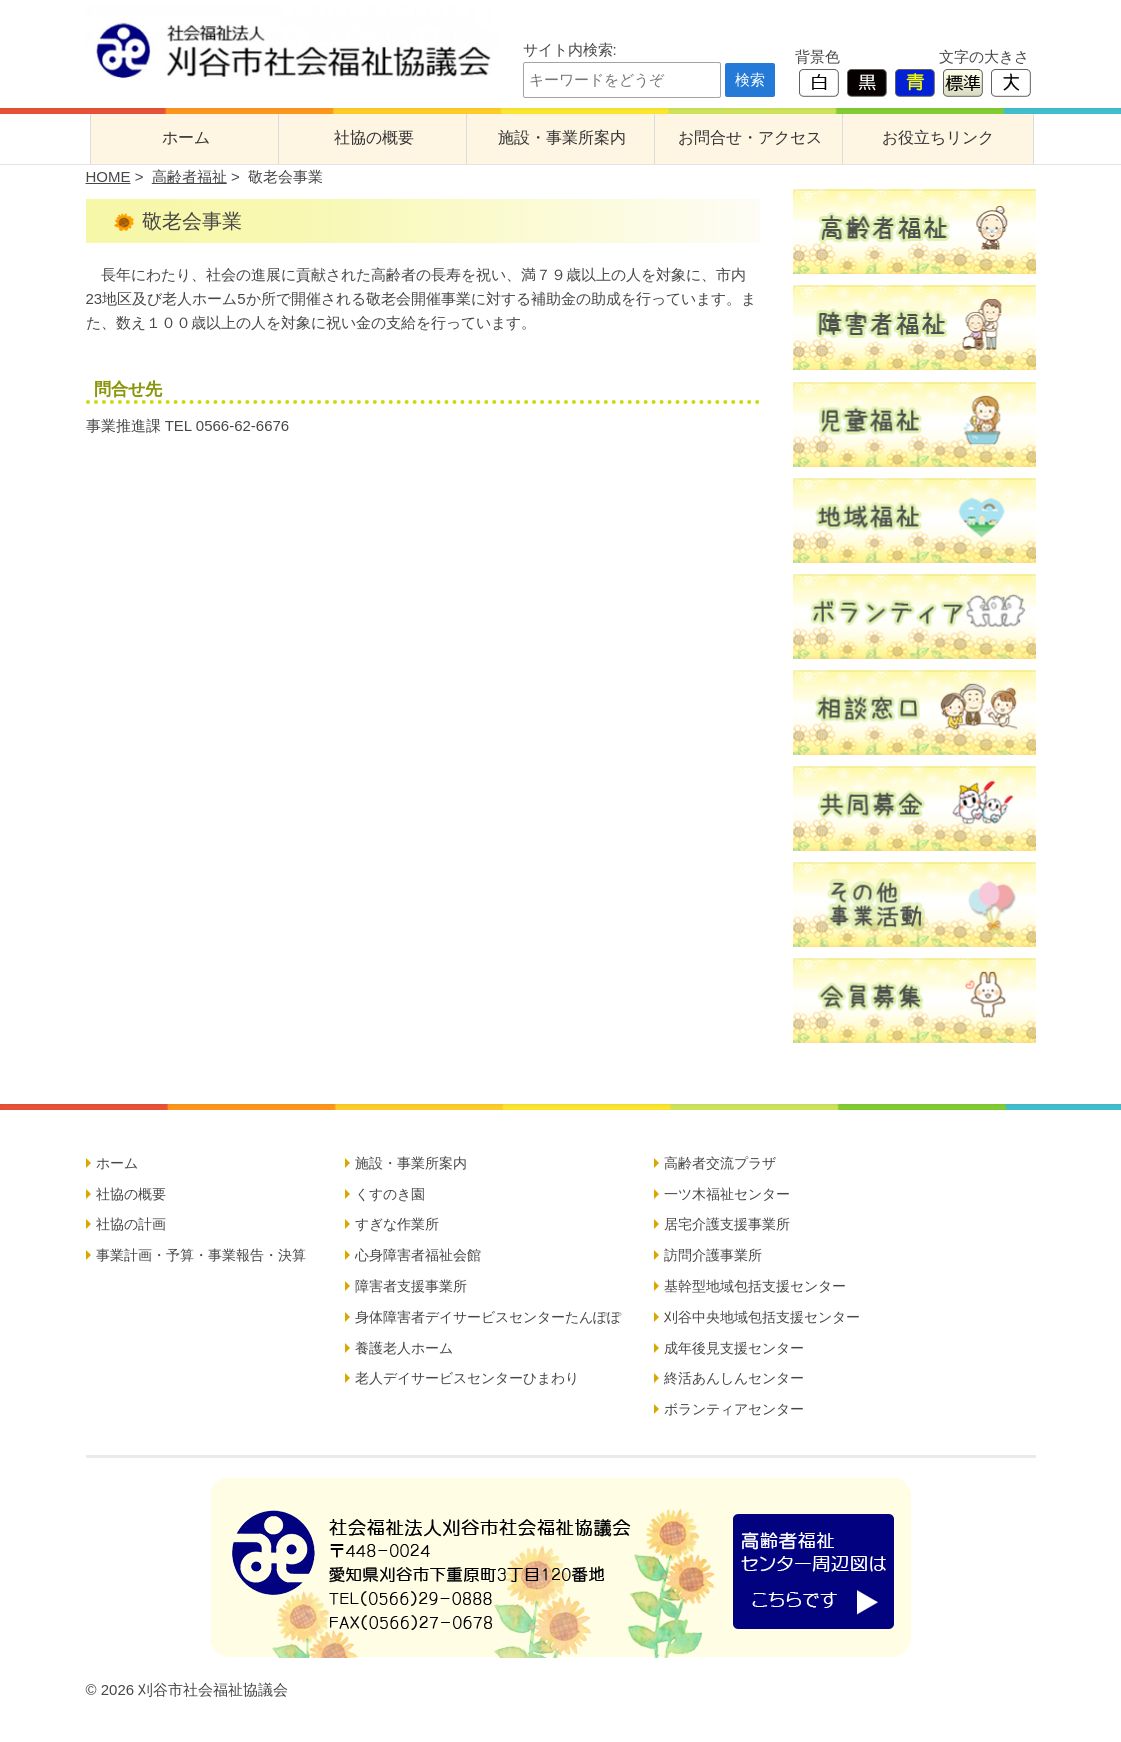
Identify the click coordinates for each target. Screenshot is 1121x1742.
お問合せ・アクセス (750, 137)
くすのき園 (390, 1194)
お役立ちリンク (938, 137)
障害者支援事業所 (411, 1286)
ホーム (186, 137)
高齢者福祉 (189, 176)
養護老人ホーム (404, 1348)
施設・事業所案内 (562, 137)
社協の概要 (374, 137)
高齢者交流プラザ (720, 1163)
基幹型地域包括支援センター (755, 1286)
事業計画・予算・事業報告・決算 (201, 1255)
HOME (108, 176)
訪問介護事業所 (713, 1255)
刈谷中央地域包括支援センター (762, 1317)
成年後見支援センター (734, 1348)
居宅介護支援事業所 (727, 1224)
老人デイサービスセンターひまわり (467, 1378)
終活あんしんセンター (734, 1378)
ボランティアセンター (734, 1409)
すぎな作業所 (397, 1224)
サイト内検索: (570, 49)
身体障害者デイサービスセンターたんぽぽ (488, 1317)
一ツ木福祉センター (727, 1194)
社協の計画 (131, 1224)
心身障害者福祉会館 (418, 1255)
